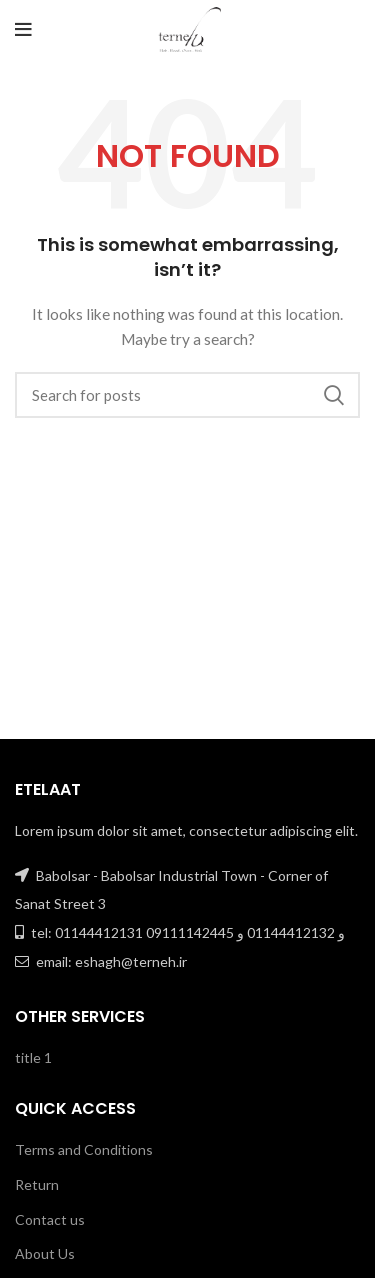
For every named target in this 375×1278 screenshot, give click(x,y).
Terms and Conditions (84, 1149)
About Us (45, 1253)
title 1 (33, 1057)
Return (37, 1184)
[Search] (187, 395)
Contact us (50, 1219)
